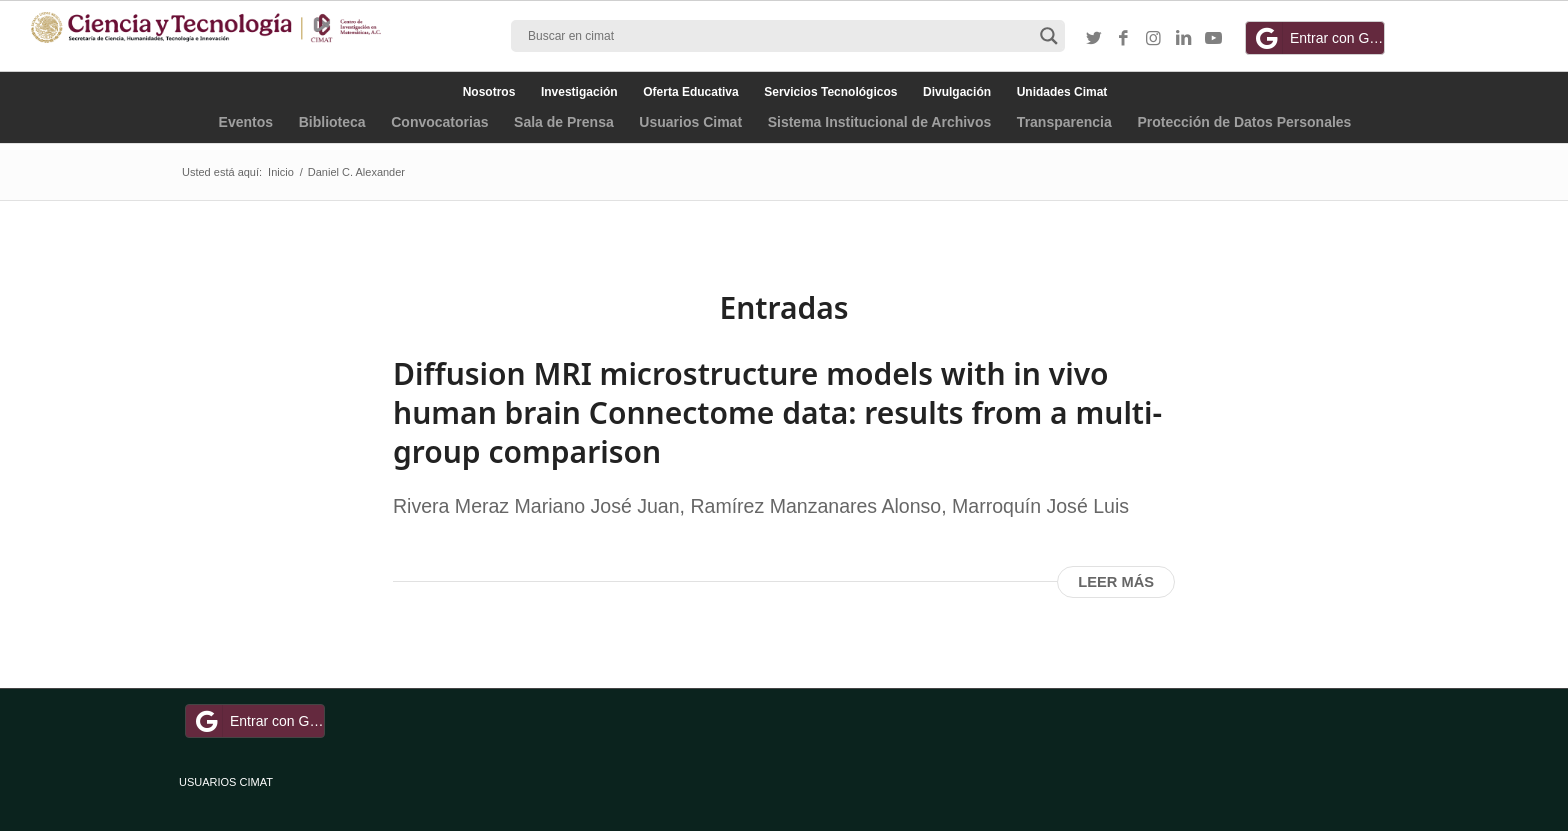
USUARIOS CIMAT (226, 782)
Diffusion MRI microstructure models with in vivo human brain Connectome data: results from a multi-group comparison (777, 412)
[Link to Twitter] (1094, 39)
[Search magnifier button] (1049, 36)
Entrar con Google (1318, 38)
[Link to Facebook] (1124, 39)
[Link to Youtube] (1214, 39)
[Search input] (779, 36)
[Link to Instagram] (1154, 39)
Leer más (1116, 582)
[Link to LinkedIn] (1184, 39)
